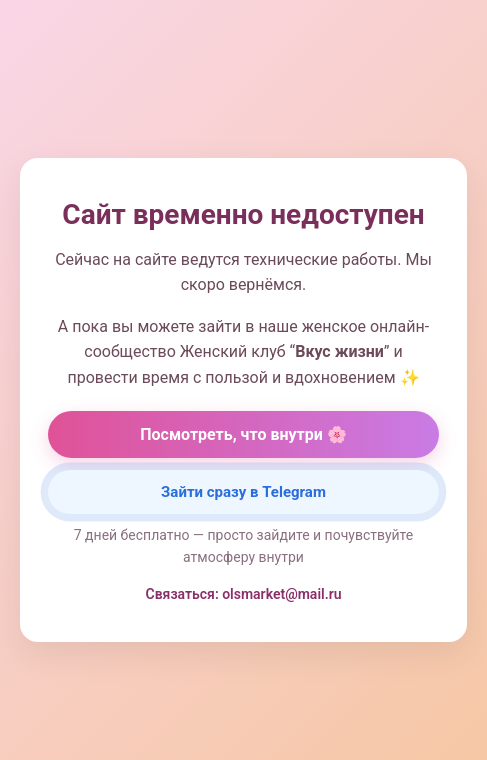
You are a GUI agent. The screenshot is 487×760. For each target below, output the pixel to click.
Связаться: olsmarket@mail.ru (244, 594)
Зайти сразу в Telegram (243, 492)
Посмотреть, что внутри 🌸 (243, 434)
